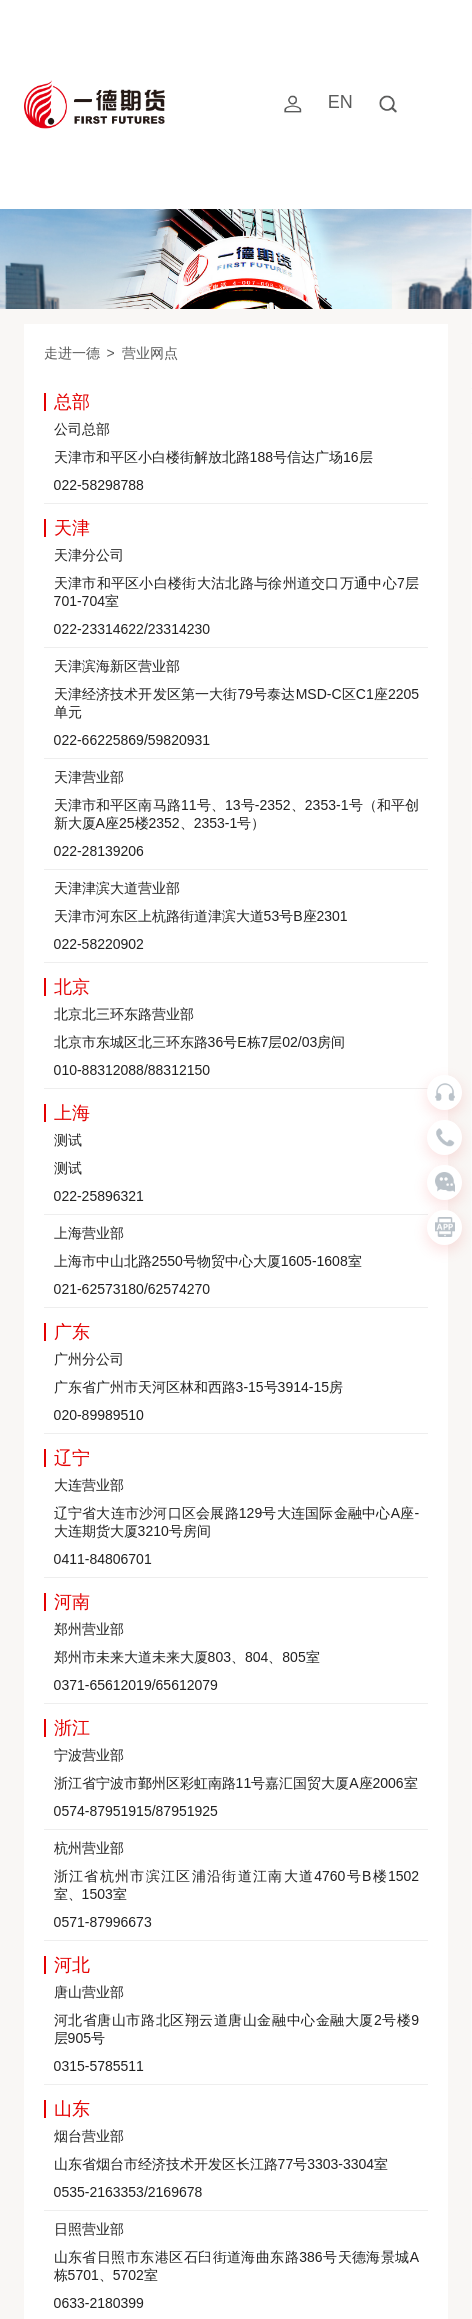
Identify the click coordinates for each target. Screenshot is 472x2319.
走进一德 (72, 353)
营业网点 (150, 353)
